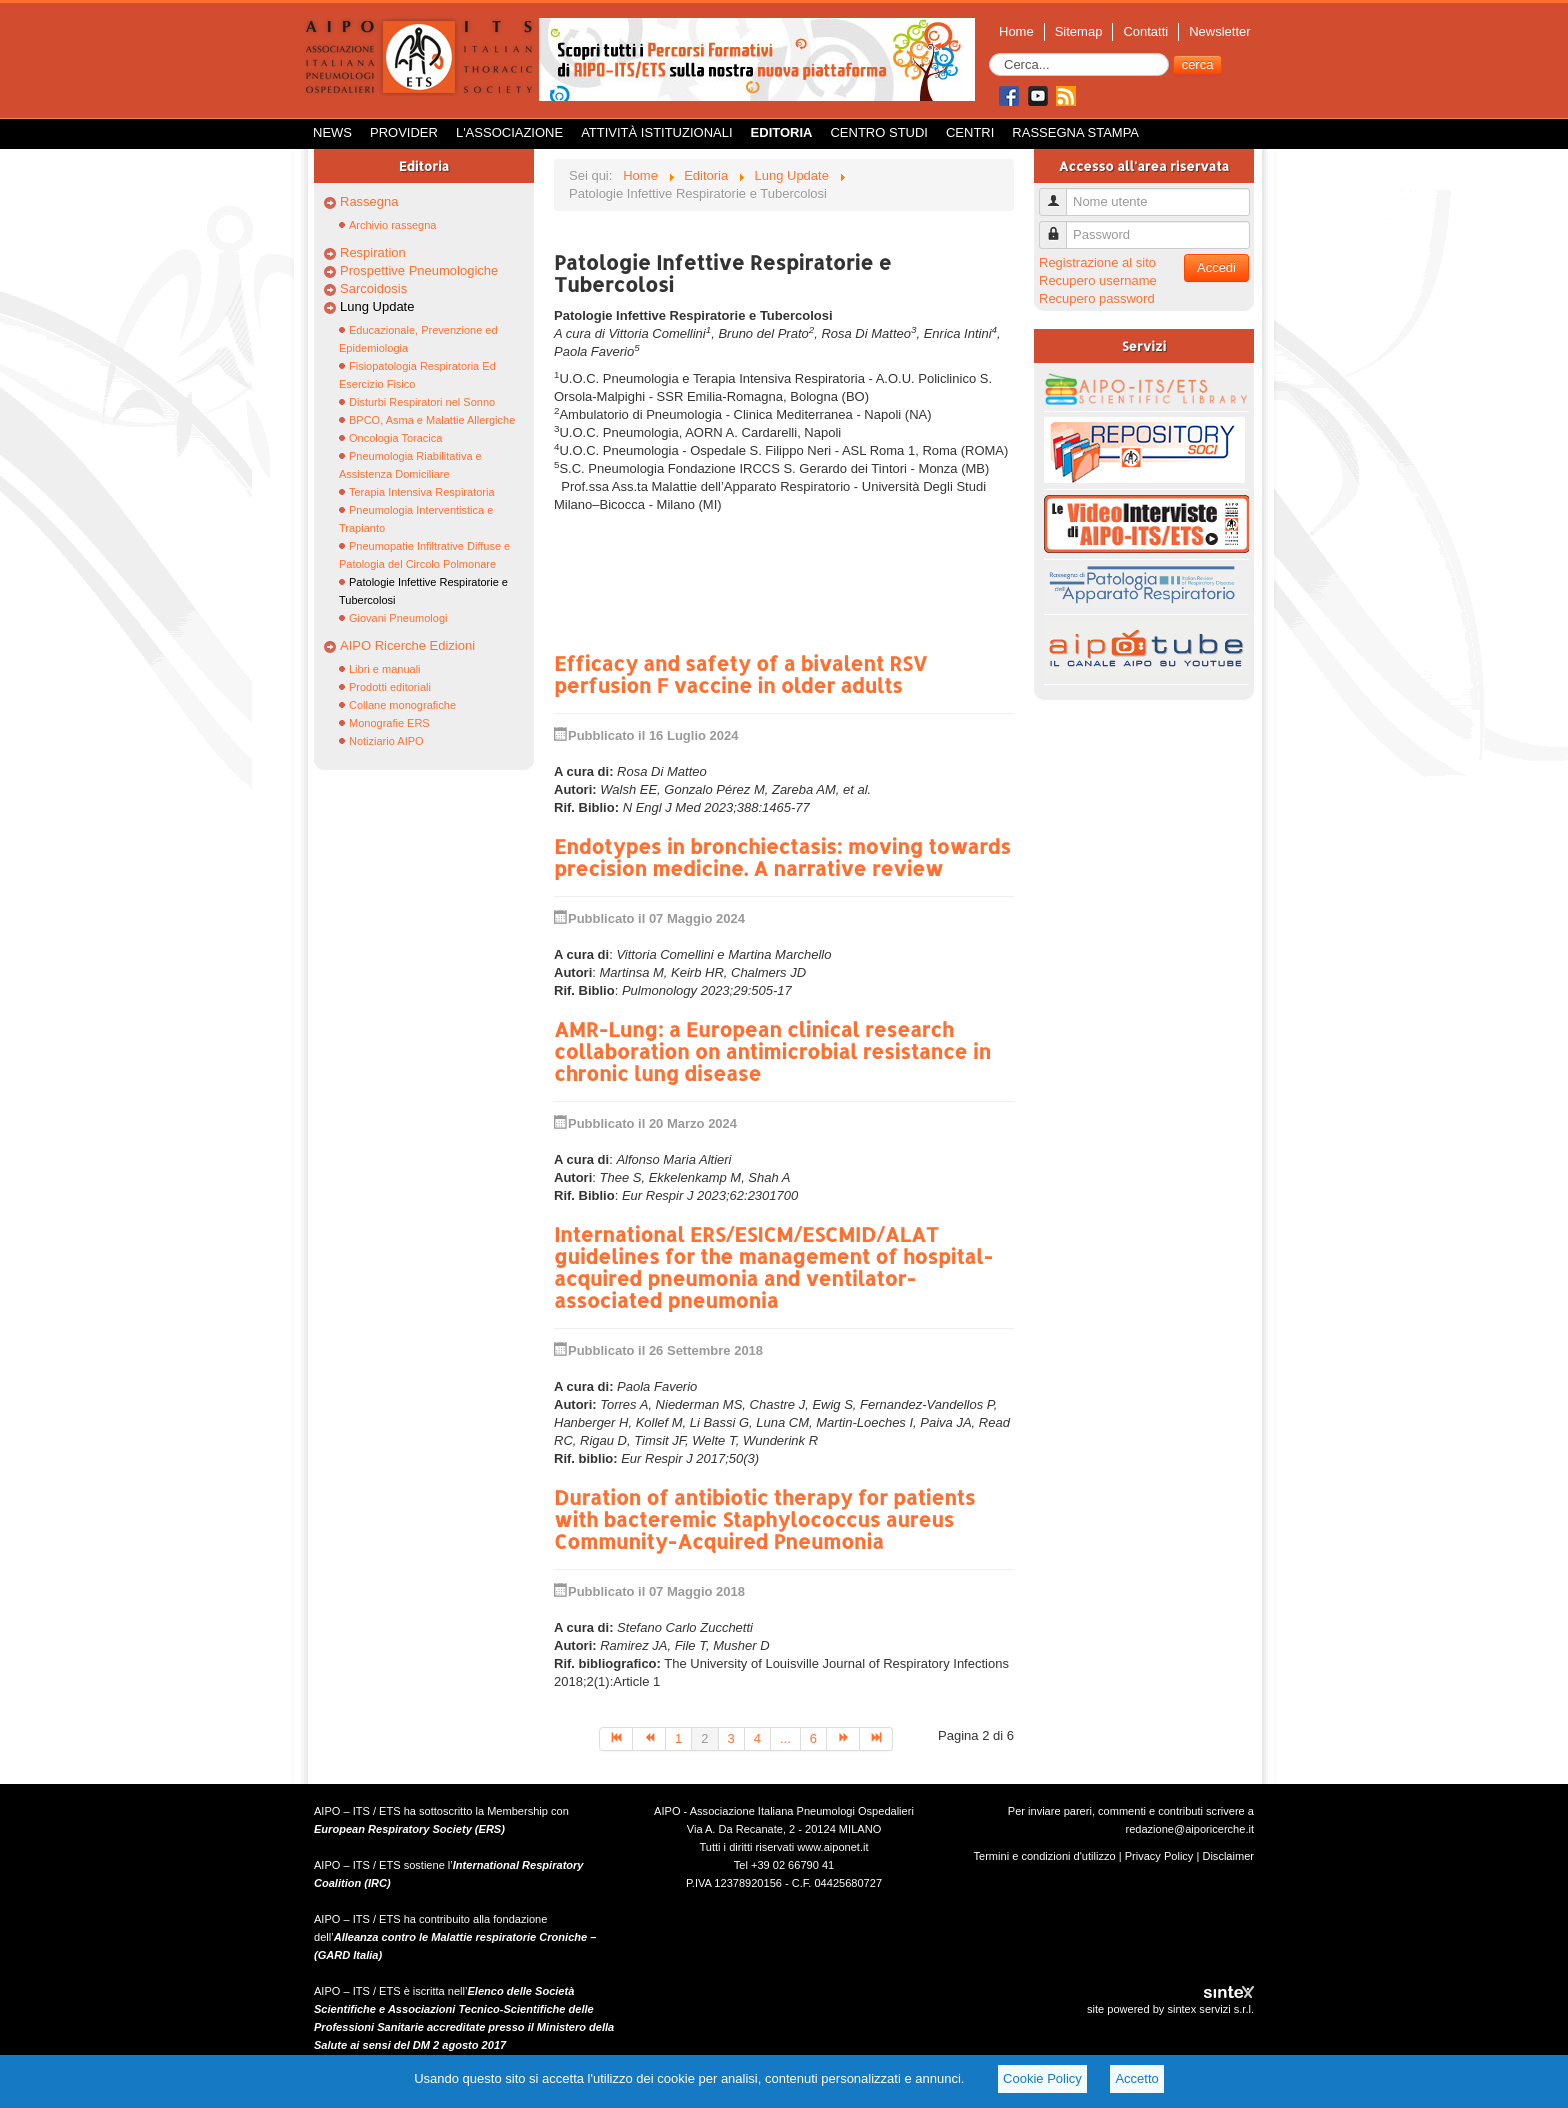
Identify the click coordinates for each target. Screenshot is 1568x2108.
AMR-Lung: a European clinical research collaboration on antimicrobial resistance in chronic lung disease (772, 1051)
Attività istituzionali (656, 132)
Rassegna (369, 201)
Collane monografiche (402, 705)
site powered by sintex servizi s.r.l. (1170, 2009)
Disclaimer (1228, 1856)
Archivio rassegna (392, 225)
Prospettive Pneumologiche (419, 270)
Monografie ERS (389, 723)
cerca (1198, 64)
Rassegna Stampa (1075, 132)
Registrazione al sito (1097, 262)
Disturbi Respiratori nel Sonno (422, 402)
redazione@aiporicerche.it (1189, 1829)
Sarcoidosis (373, 288)
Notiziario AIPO (386, 741)
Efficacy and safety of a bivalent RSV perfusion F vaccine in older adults (740, 674)
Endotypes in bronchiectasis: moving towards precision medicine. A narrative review (782, 857)
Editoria (782, 132)
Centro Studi (879, 132)
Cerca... (989, 53)
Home (1016, 31)
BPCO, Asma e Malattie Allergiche (432, 420)
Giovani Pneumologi (398, 618)
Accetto (1136, 2078)
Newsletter (1219, 31)
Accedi (1216, 267)
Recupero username (1098, 280)
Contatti (1145, 31)
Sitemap (1079, 31)
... (785, 1738)
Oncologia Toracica (395, 438)
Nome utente (1060, 193)
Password (1060, 226)
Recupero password (1097, 298)
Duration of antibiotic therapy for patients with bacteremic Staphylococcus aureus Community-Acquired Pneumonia (764, 1519)
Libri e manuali (385, 669)
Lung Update (377, 306)
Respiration (373, 252)
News (332, 132)
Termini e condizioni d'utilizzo (1045, 1856)
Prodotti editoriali (390, 687)
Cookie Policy (1042, 2078)
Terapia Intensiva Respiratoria (422, 492)
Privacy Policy (1159, 1856)
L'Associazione (509, 132)
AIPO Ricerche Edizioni (407, 645)
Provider (404, 132)
